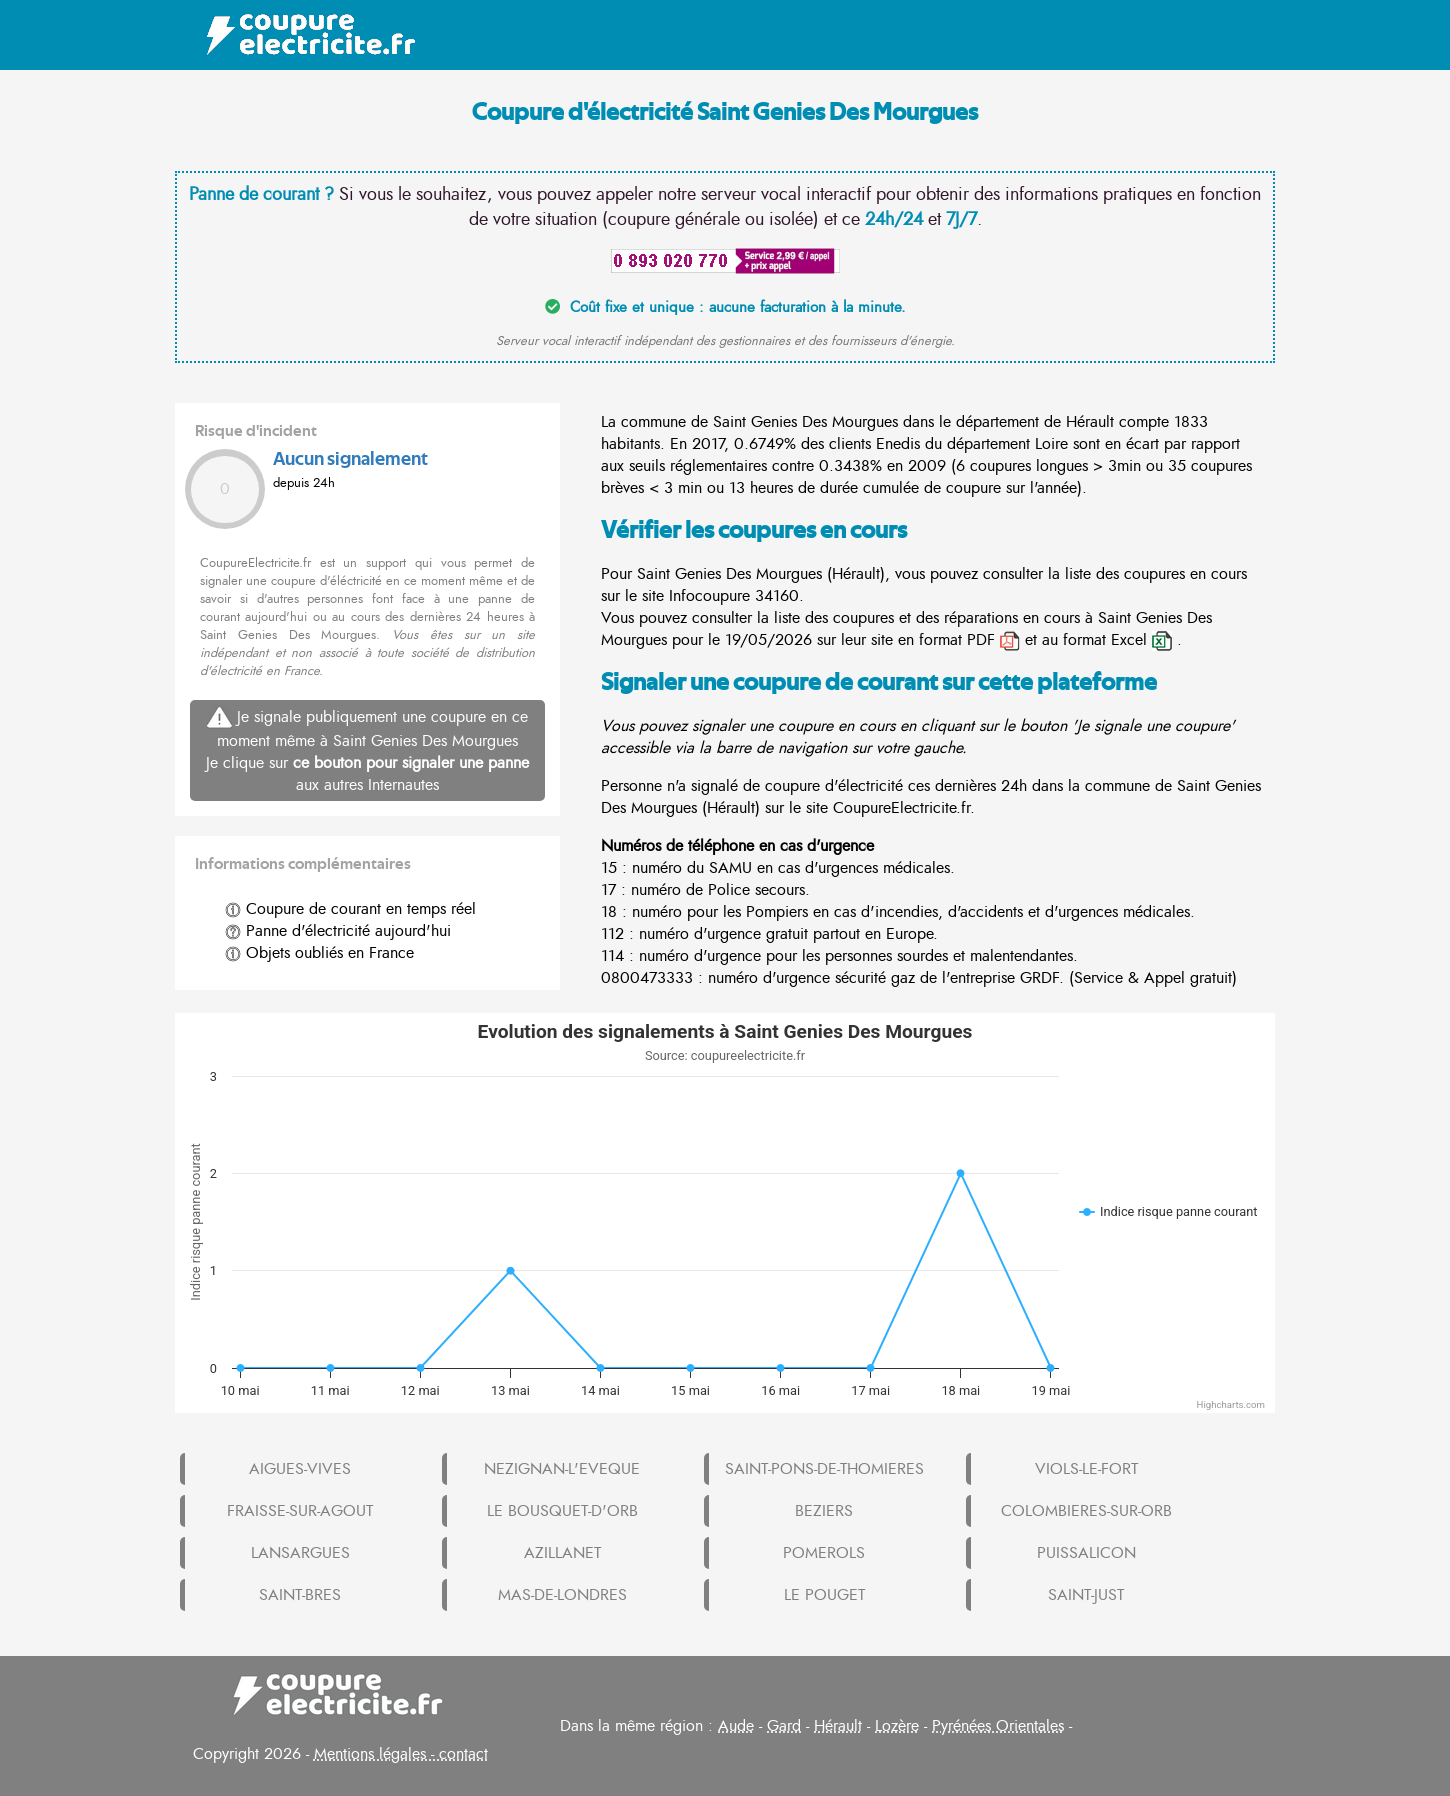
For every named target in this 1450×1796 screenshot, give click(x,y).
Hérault (838, 1726)
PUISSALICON (1086, 1553)
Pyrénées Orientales (998, 1726)
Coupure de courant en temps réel (350, 909)
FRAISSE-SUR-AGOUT (300, 1511)
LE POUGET (824, 1595)
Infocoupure (709, 596)
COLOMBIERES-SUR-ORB (1086, 1511)
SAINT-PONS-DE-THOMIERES (824, 1469)
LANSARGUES (300, 1553)
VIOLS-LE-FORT (1086, 1469)
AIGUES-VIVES (300, 1469)
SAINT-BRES (300, 1595)
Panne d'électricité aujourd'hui (338, 931)
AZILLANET (562, 1553)
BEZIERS (824, 1511)
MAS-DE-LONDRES (562, 1595)
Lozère (897, 1726)
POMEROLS (824, 1553)
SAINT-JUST (1086, 1595)
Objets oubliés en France (319, 953)
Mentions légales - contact (401, 1754)
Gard (784, 1726)
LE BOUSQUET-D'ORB (562, 1511)
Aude (736, 1726)
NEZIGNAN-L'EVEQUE (562, 1469)
